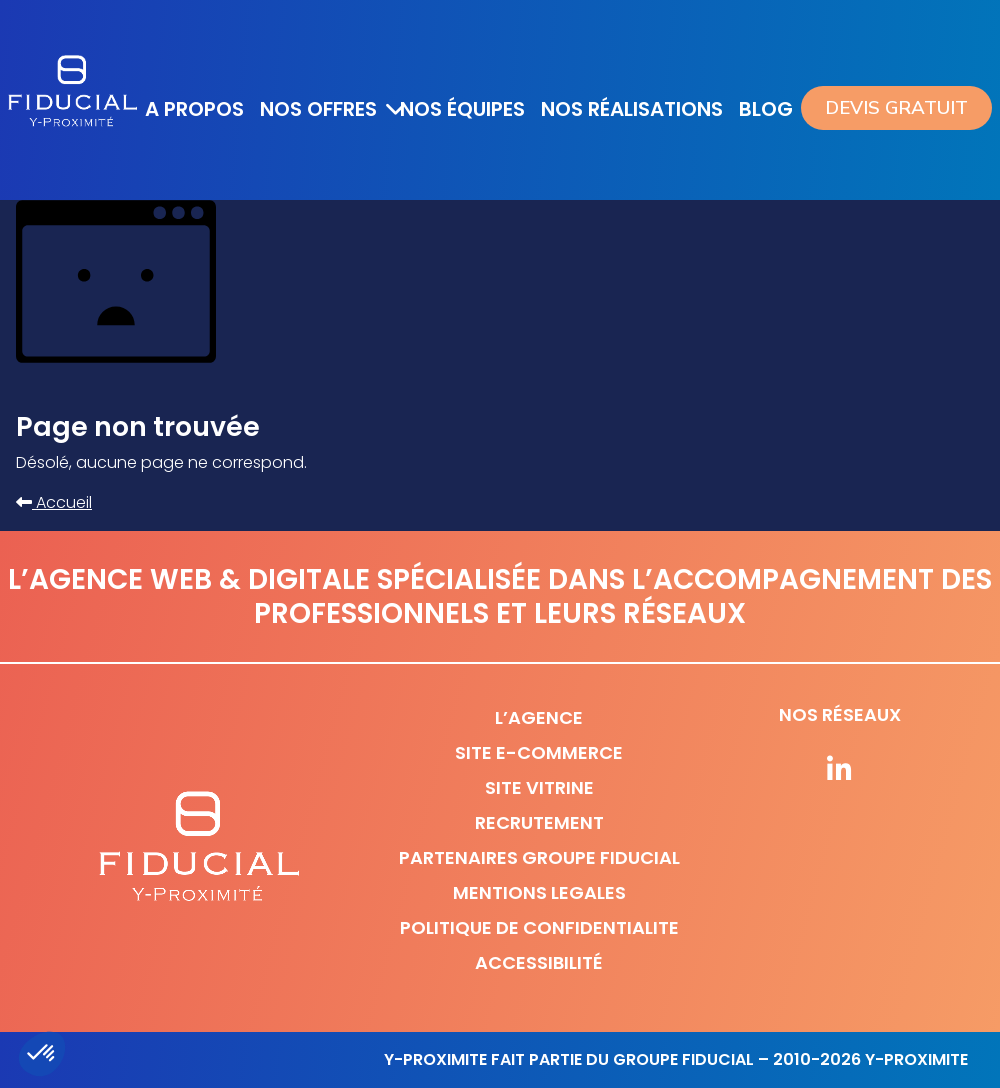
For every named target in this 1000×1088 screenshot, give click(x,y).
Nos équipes (462, 109)
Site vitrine (539, 787)
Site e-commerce (539, 752)
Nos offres (318, 109)
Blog (766, 109)
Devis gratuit (896, 108)
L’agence (539, 717)
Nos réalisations (632, 109)
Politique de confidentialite (539, 927)
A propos (194, 109)
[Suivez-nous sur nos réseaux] (840, 771)
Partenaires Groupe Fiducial (539, 857)
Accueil (54, 502)
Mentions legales (539, 892)
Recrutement (539, 822)
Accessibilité (539, 962)
